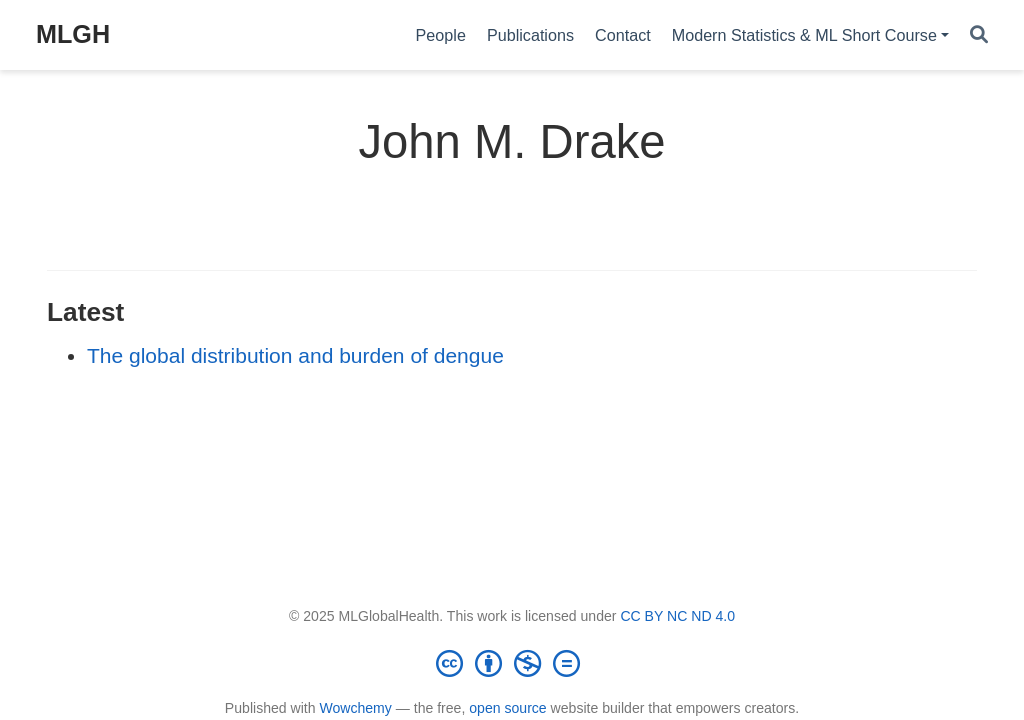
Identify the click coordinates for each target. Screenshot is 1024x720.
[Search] (979, 35)
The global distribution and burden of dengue (295, 355)
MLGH (73, 34)
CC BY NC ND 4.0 (677, 616)
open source (507, 708)
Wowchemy (355, 708)
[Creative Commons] (512, 663)
